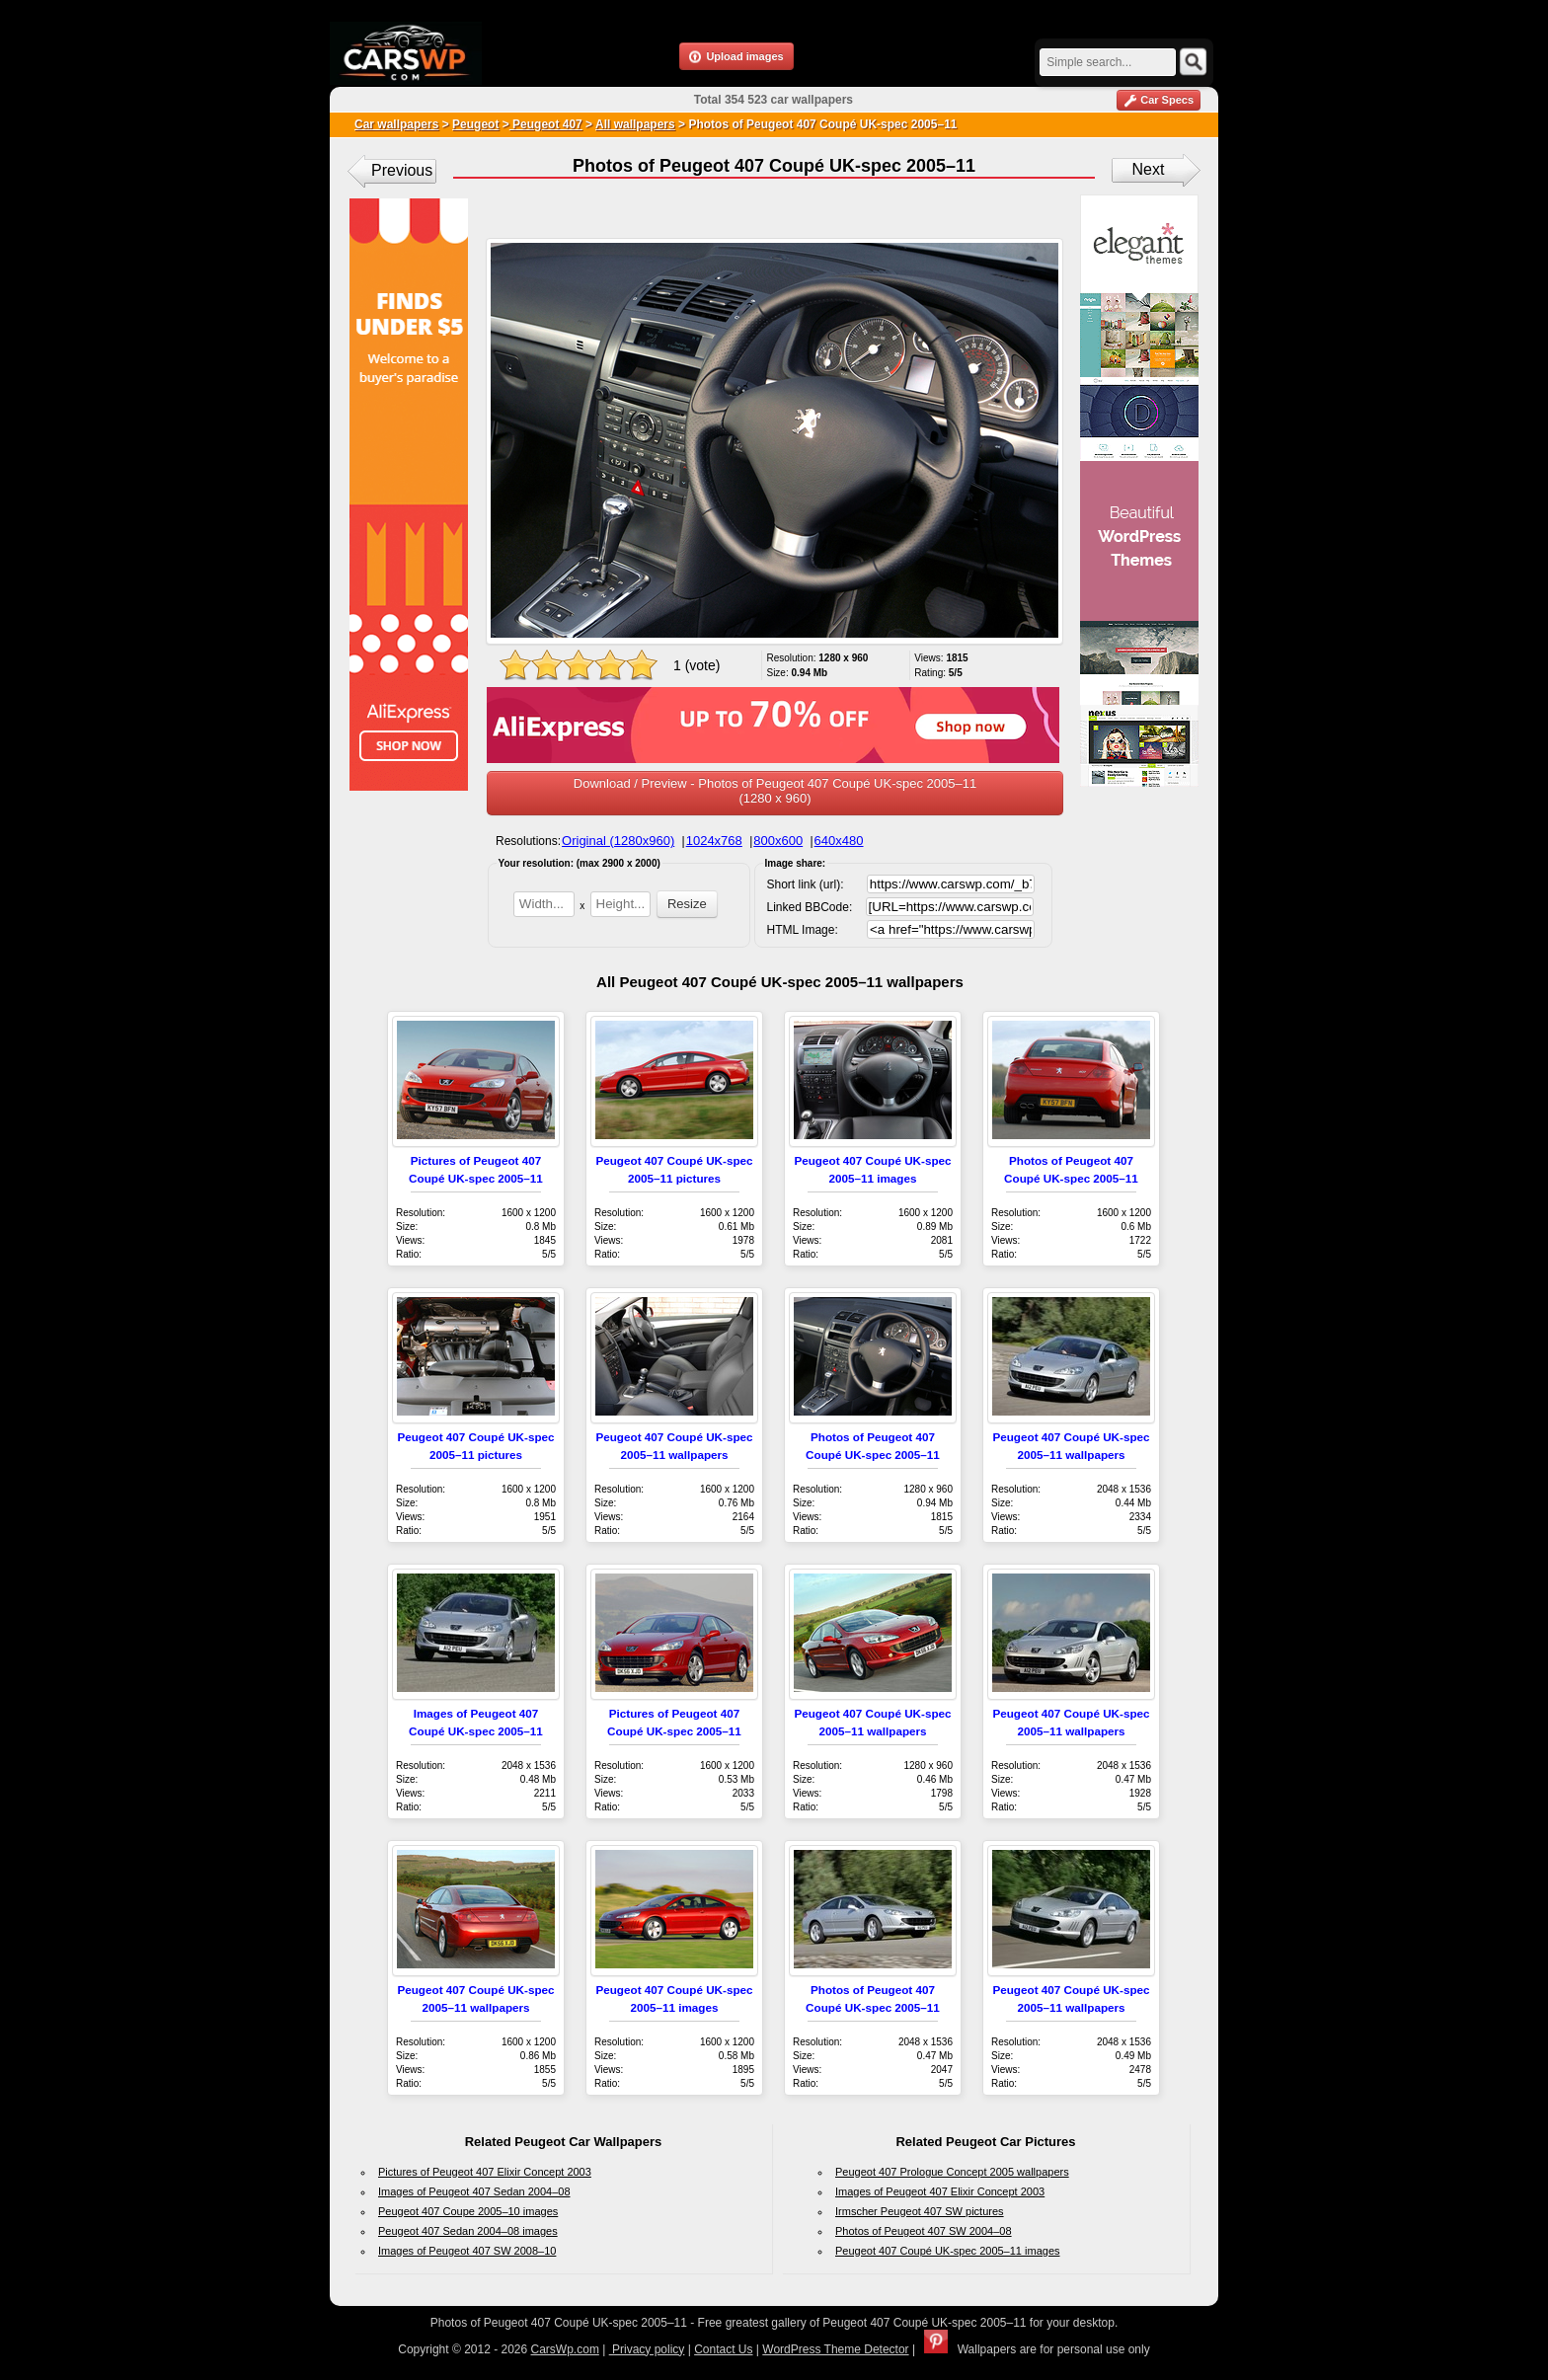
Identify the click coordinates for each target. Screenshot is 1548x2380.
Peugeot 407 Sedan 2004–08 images (468, 2231)
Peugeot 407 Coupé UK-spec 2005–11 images (947, 2251)
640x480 (839, 840)
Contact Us (723, 2349)
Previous (401, 170)
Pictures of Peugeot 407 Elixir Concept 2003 (484, 2172)
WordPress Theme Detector (835, 2349)
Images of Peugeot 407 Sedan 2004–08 (474, 2191)
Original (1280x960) (618, 840)
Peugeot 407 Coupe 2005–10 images (468, 2211)
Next (1148, 169)
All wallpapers (635, 124)
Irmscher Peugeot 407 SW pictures (919, 2211)
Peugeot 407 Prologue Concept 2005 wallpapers (952, 2172)
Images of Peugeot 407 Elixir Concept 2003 (940, 2191)
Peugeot (475, 124)
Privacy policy (647, 2349)
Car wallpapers (396, 124)
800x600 (778, 840)
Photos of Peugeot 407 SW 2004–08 (923, 2231)
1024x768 (714, 840)
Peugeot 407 (545, 124)
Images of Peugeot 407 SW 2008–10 (467, 2251)
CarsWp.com (565, 2349)
